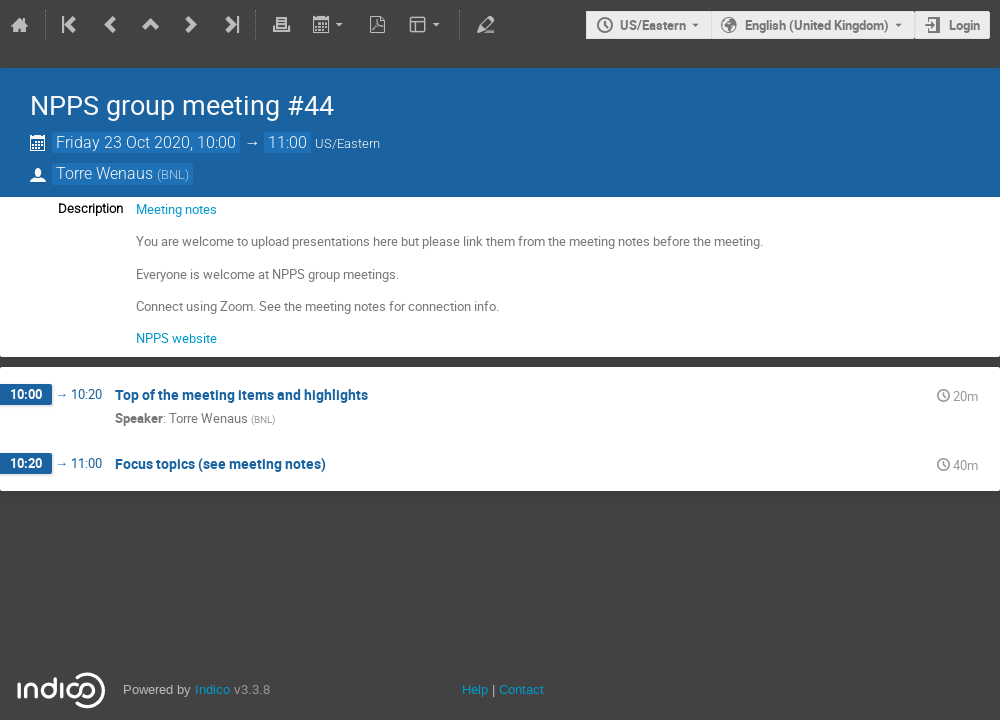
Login (964, 25)
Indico (212, 689)
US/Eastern (653, 25)
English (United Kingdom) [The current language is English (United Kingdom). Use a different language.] (817, 25)
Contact (521, 689)
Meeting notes (176, 209)
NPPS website (176, 338)
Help (475, 689)
